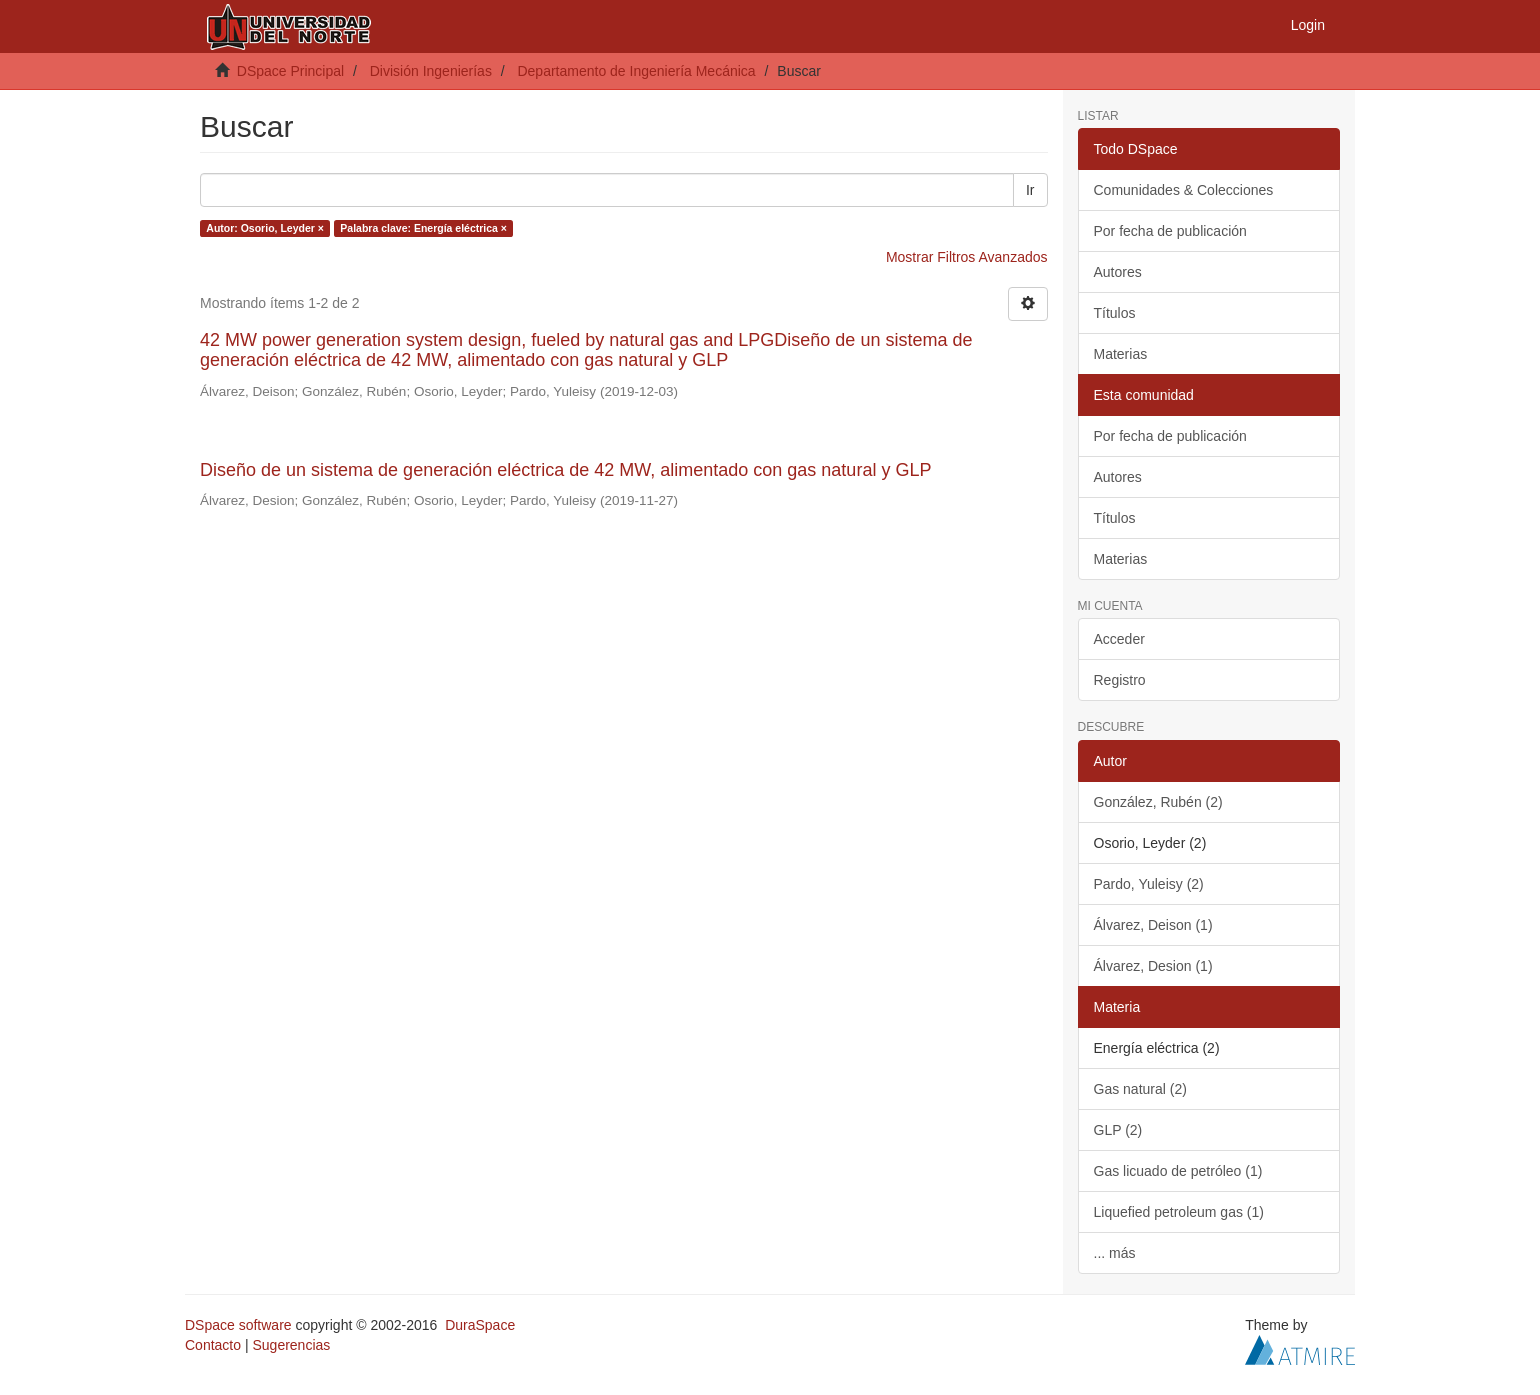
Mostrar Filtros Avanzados (967, 257)
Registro (1120, 680)
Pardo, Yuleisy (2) (1149, 884)
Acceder (1119, 639)
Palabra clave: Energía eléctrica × (423, 228)
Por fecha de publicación (1170, 231)
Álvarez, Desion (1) (1153, 966)
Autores (1118, 272)
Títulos (1115, 313)
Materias (1121, 354)
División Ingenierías (431, 71)
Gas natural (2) (1140, 1089)
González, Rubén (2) (1158, 802)
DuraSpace (480, 1325)
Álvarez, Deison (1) (1153, 925)
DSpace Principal (290, 71)
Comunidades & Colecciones (1184, 190)
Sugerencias (291, 1345)
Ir (1030, 190)
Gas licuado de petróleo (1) (1178, 1171)
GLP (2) (1118, 1130)
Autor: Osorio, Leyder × (265, 228)
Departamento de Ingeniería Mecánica (636, 71)
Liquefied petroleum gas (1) (1179, 1212)
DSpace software (238, 1325)
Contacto (213, 1345)
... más (1115, 1253)
